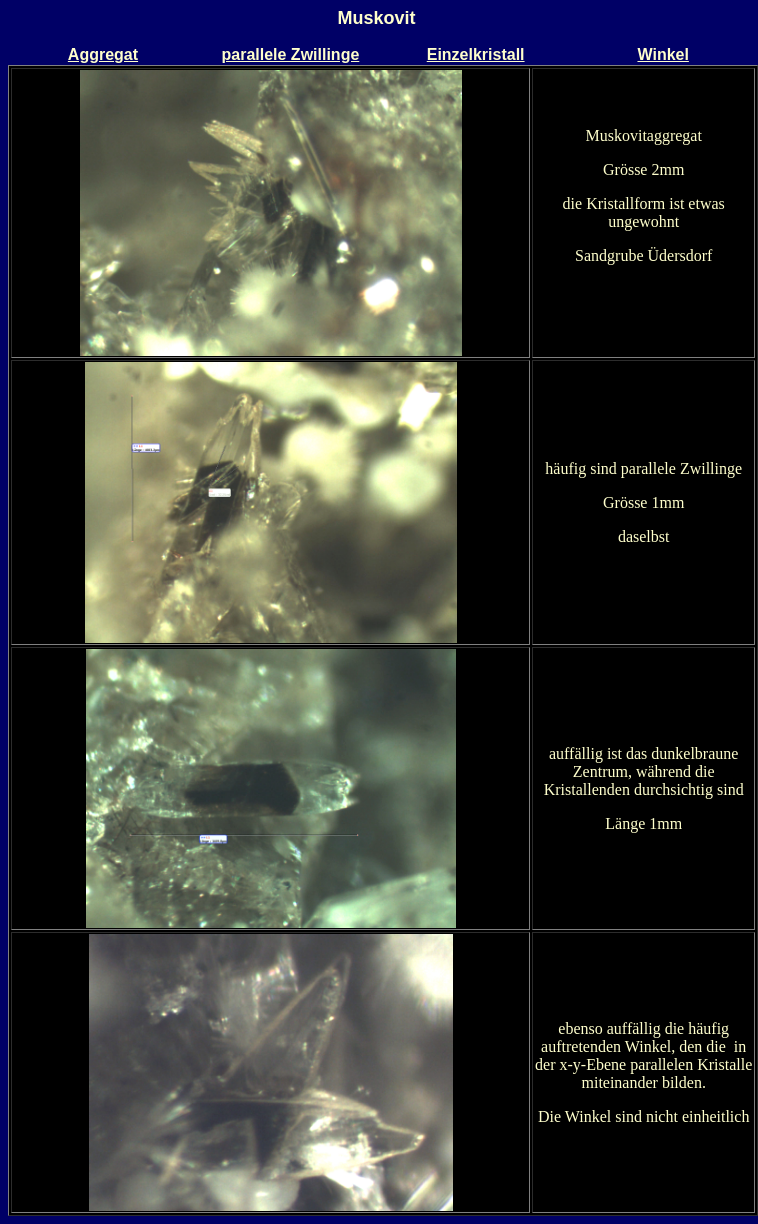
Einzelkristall (476, 54)
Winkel (662, 54)
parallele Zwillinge (290, 54)
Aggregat (103, 54)
